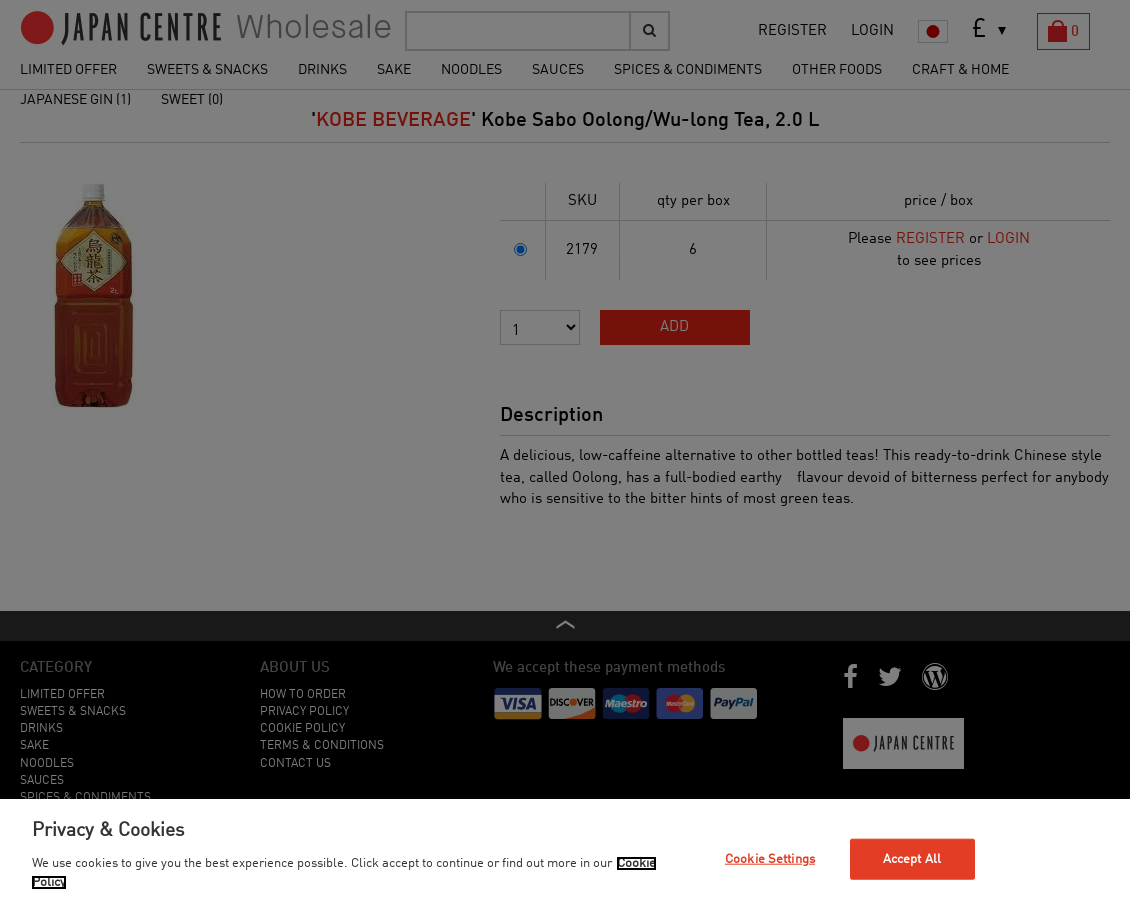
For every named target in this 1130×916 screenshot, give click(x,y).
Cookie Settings (770, 858)
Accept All (912, 858)
